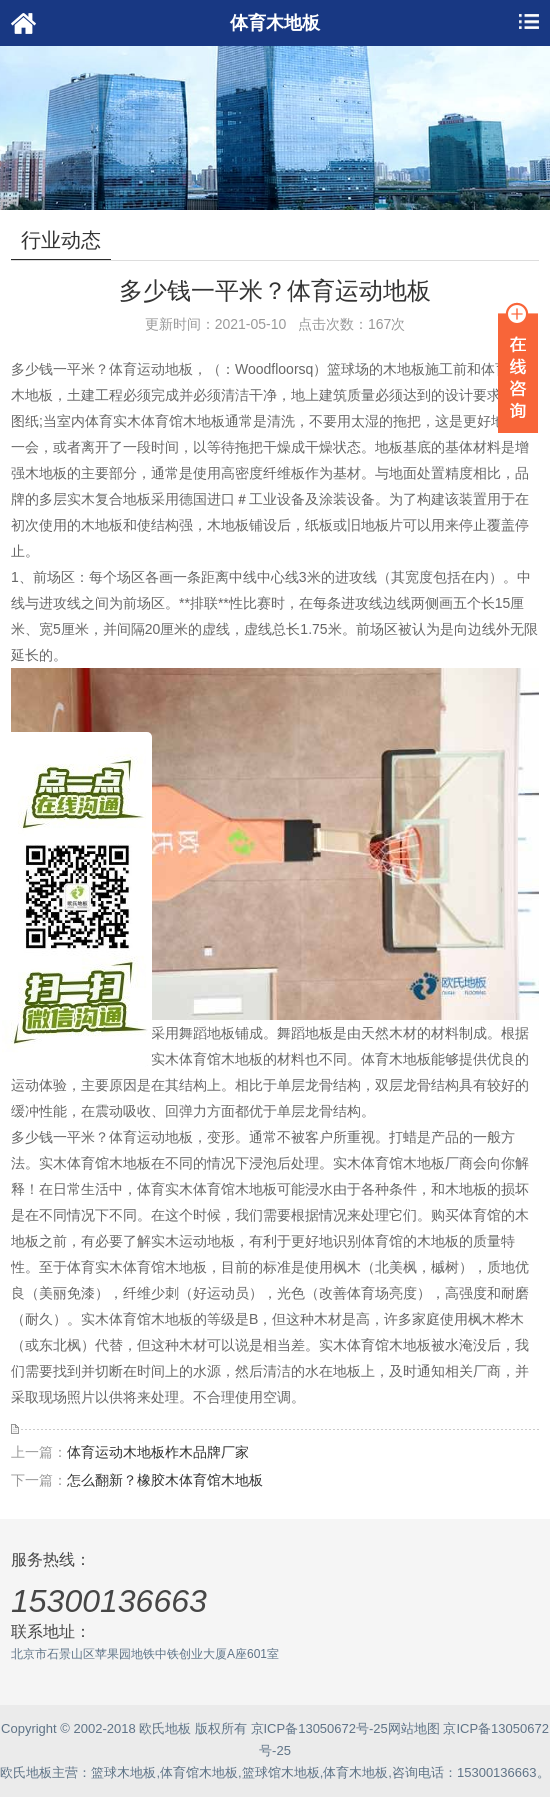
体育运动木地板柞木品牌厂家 (158, 1452)
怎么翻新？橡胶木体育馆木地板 (165, 1480)
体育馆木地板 (199, 1772)
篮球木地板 (123, 1772)
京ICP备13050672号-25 (319, 1728)
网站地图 (414, 1728)
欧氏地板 (26, 1772)
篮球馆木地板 (281, 1772)
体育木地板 (355, 1772)
